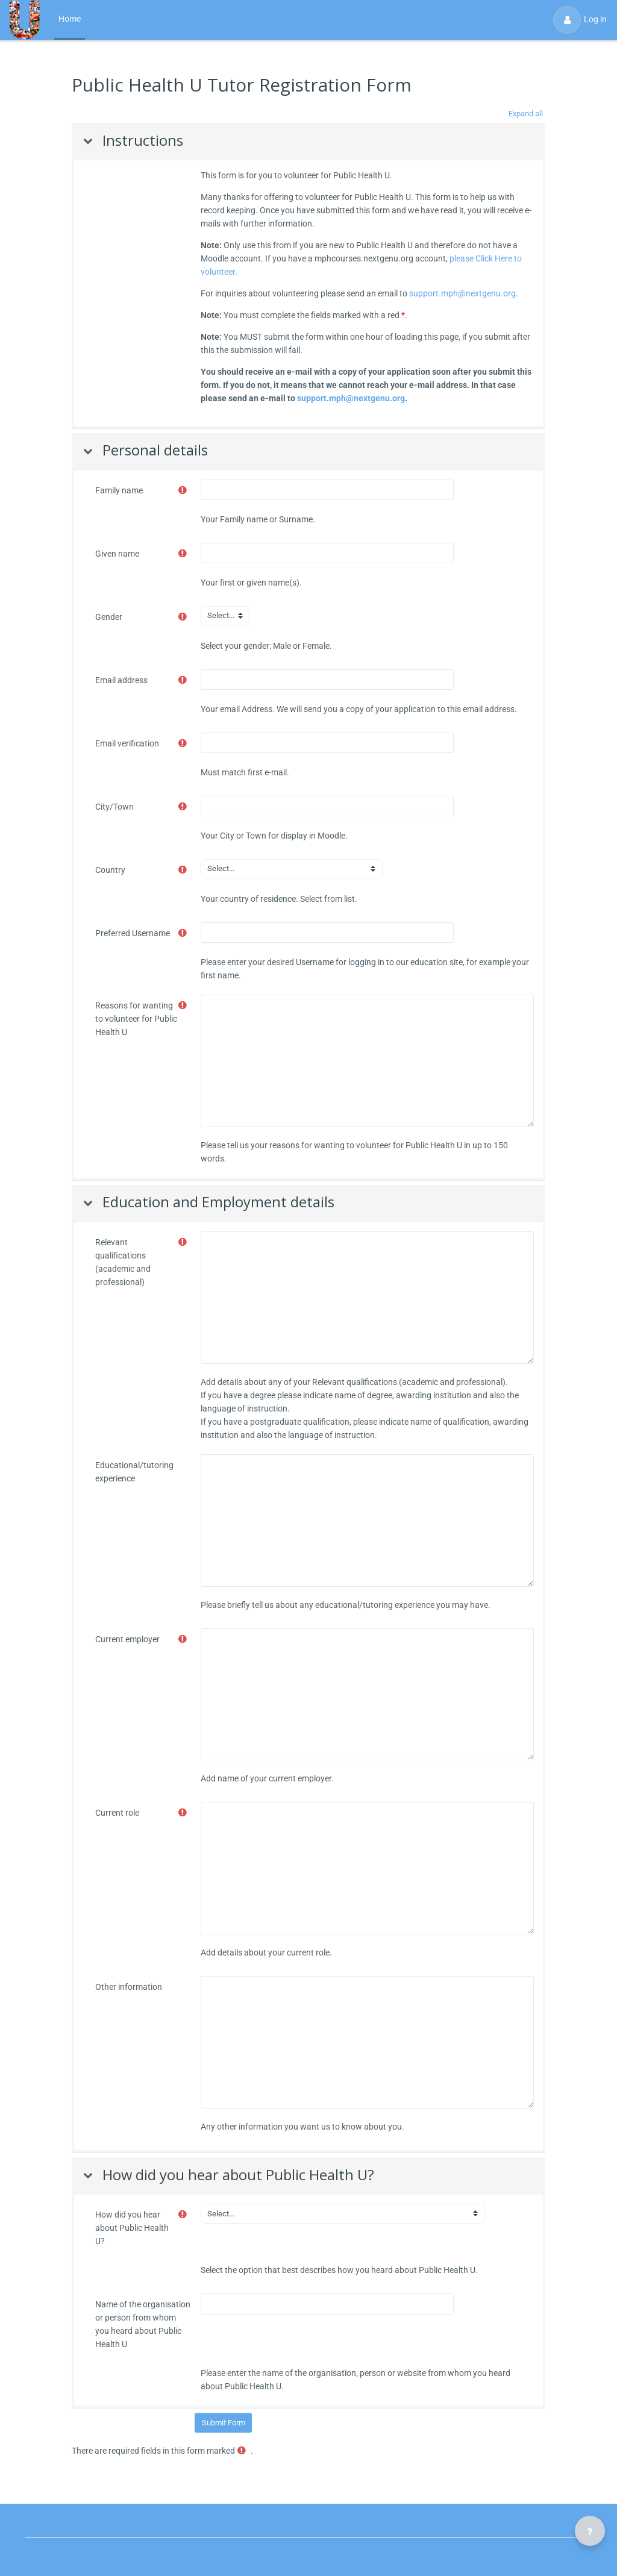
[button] (525, 114)
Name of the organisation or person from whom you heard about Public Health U (142, 2324)
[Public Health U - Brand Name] (24, 20)
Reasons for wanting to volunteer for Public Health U (136, 1019)
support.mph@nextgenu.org (462, 293)
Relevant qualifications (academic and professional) (123, 1262)
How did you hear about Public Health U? (132, 2228)
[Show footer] (590, 2531)
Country (110, 870)
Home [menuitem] (69, 18)
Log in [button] (580, 20)
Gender (108, 617)
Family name (119, 490)
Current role (117, 1813)
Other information (128, 1987)
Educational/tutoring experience (134, 1471)
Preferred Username (132, 933)
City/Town (114, 806)
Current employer (127, 1639)
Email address (121, 680)
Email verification (127, 743)
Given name (117, 553)
